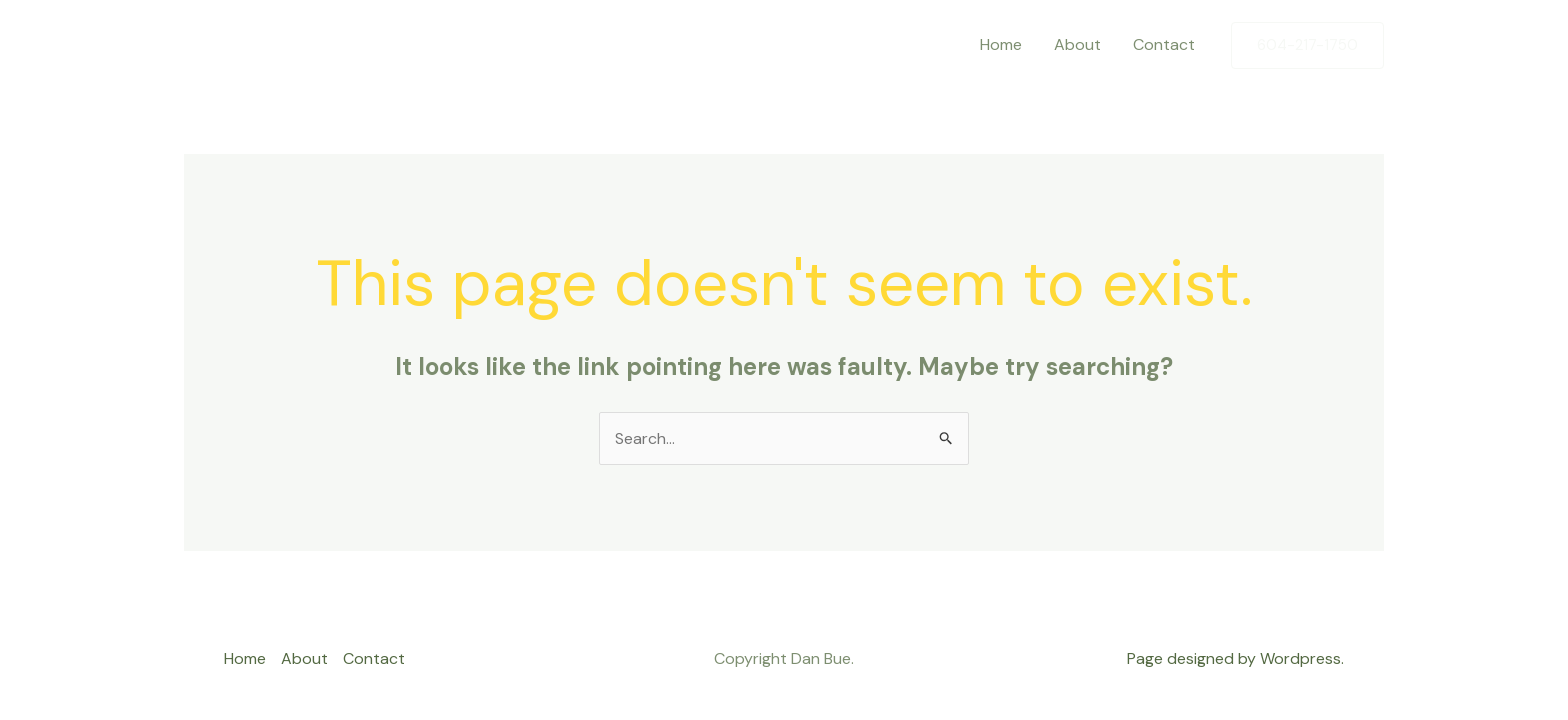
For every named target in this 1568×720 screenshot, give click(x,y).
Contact (1164, 44)
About (1077, 44)
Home (1001, 44)
